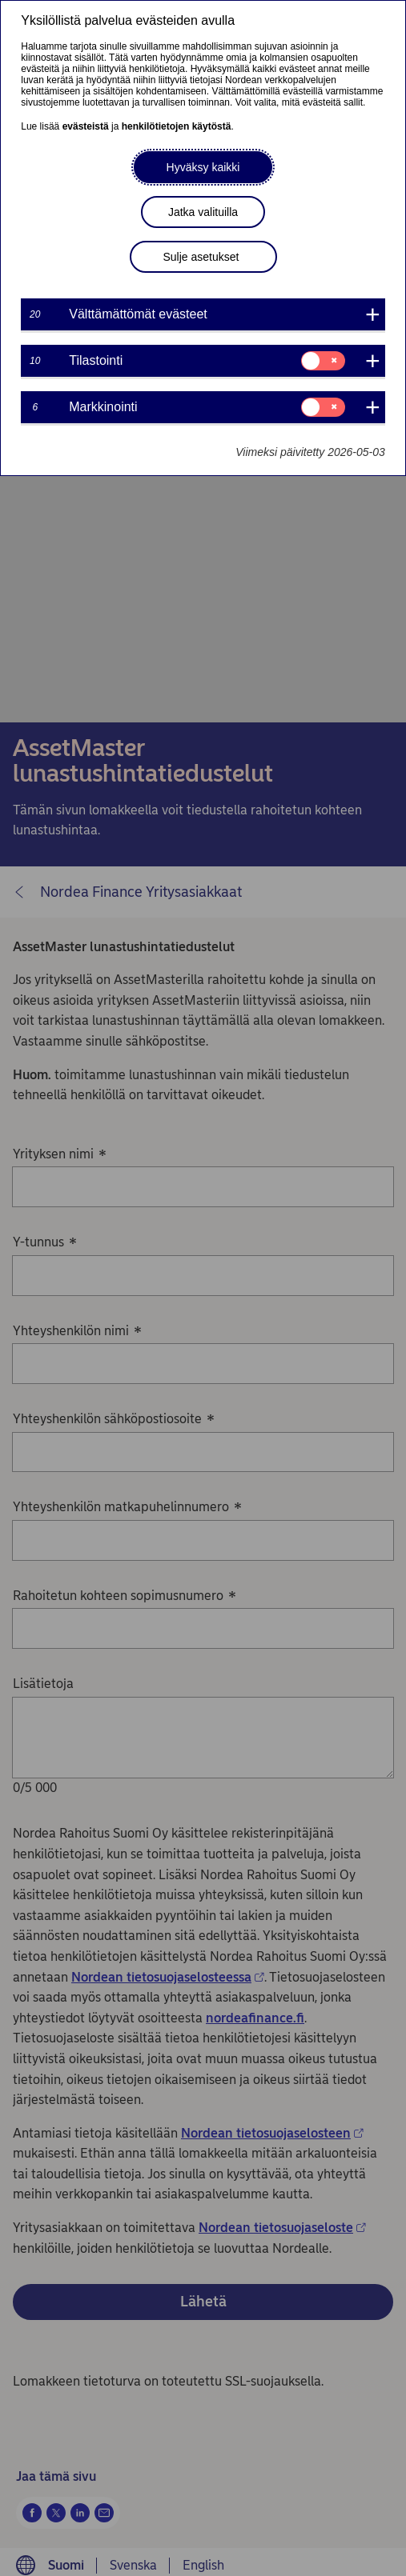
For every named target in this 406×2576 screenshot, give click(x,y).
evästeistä (85, 126)
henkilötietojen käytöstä (176, 126)
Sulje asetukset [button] (201, 256)
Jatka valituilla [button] (203, 212)
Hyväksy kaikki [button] (203, 167)
